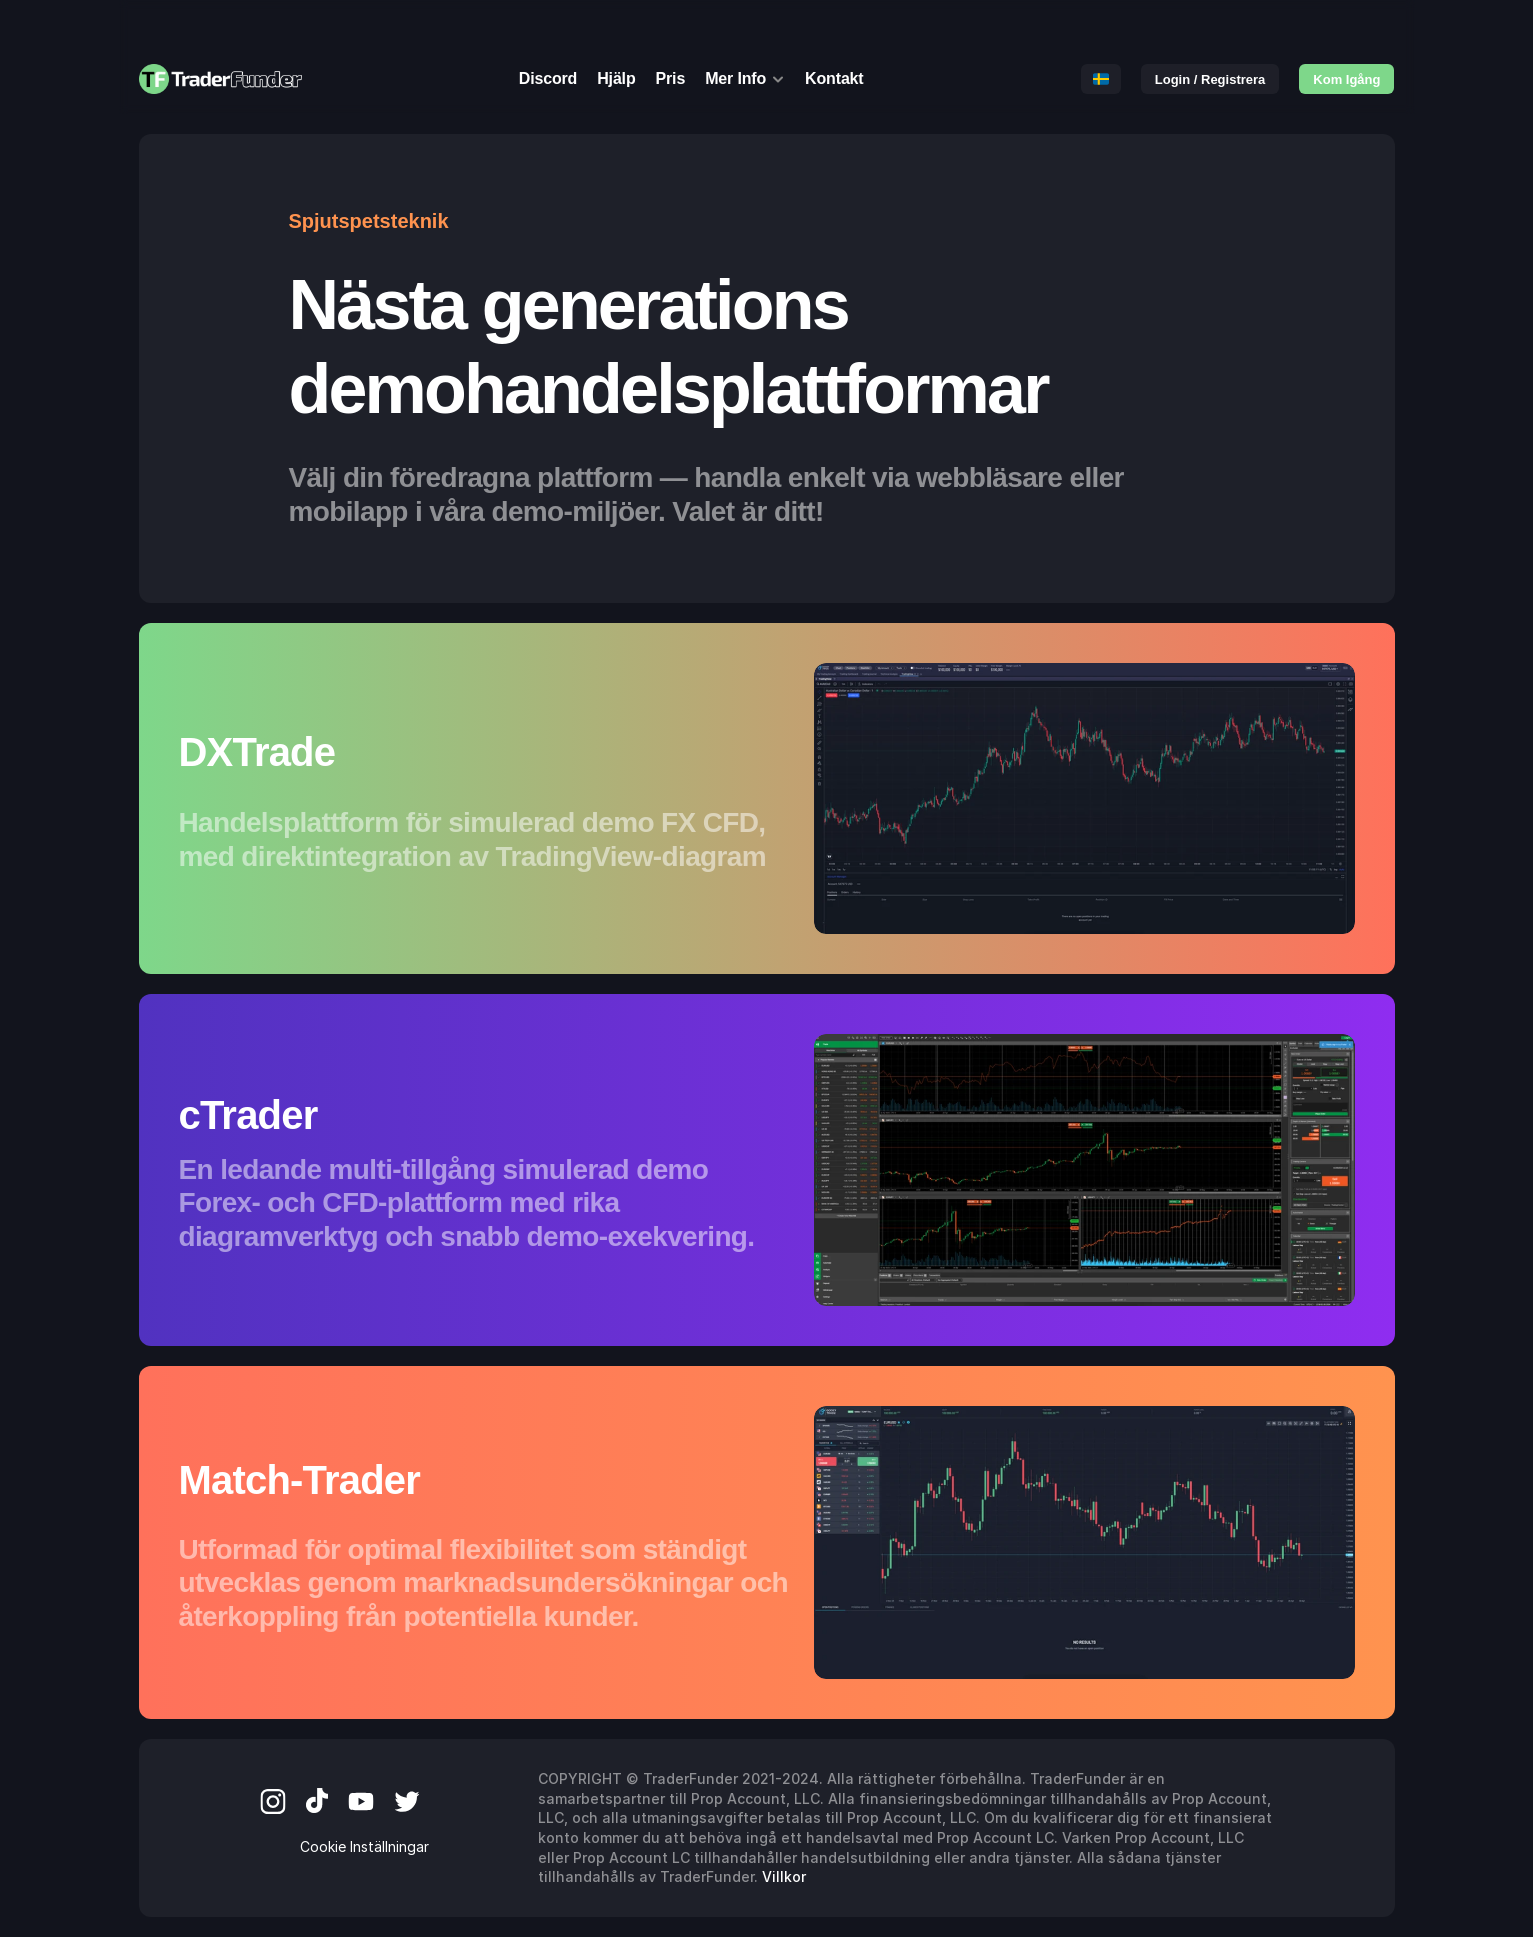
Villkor (784, 1876)
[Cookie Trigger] (364, 1847)
